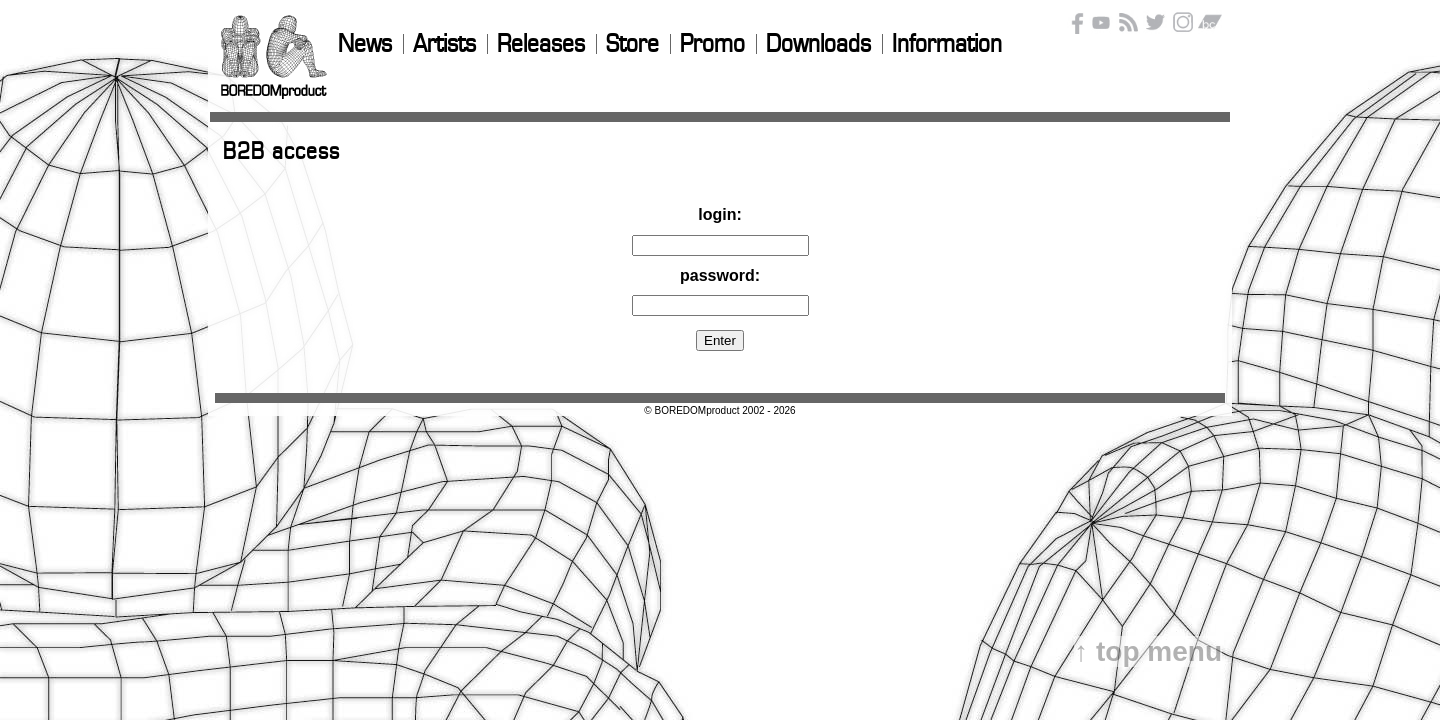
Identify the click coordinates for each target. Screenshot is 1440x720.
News (365, 45)
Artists (444, 45)
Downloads (818, 45)
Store (632, 45)
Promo (712, 45)
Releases (541, 45)
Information (947, 45)
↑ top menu (1148, 651)
